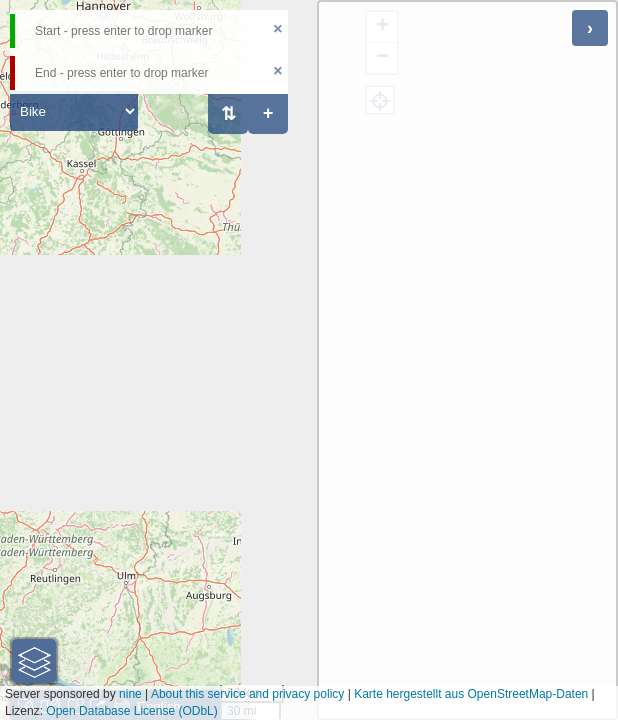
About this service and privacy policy (247, 694)
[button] (34, 661)
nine (130, 694)
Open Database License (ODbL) (131, 711)
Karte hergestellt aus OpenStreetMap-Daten (471, 694)
